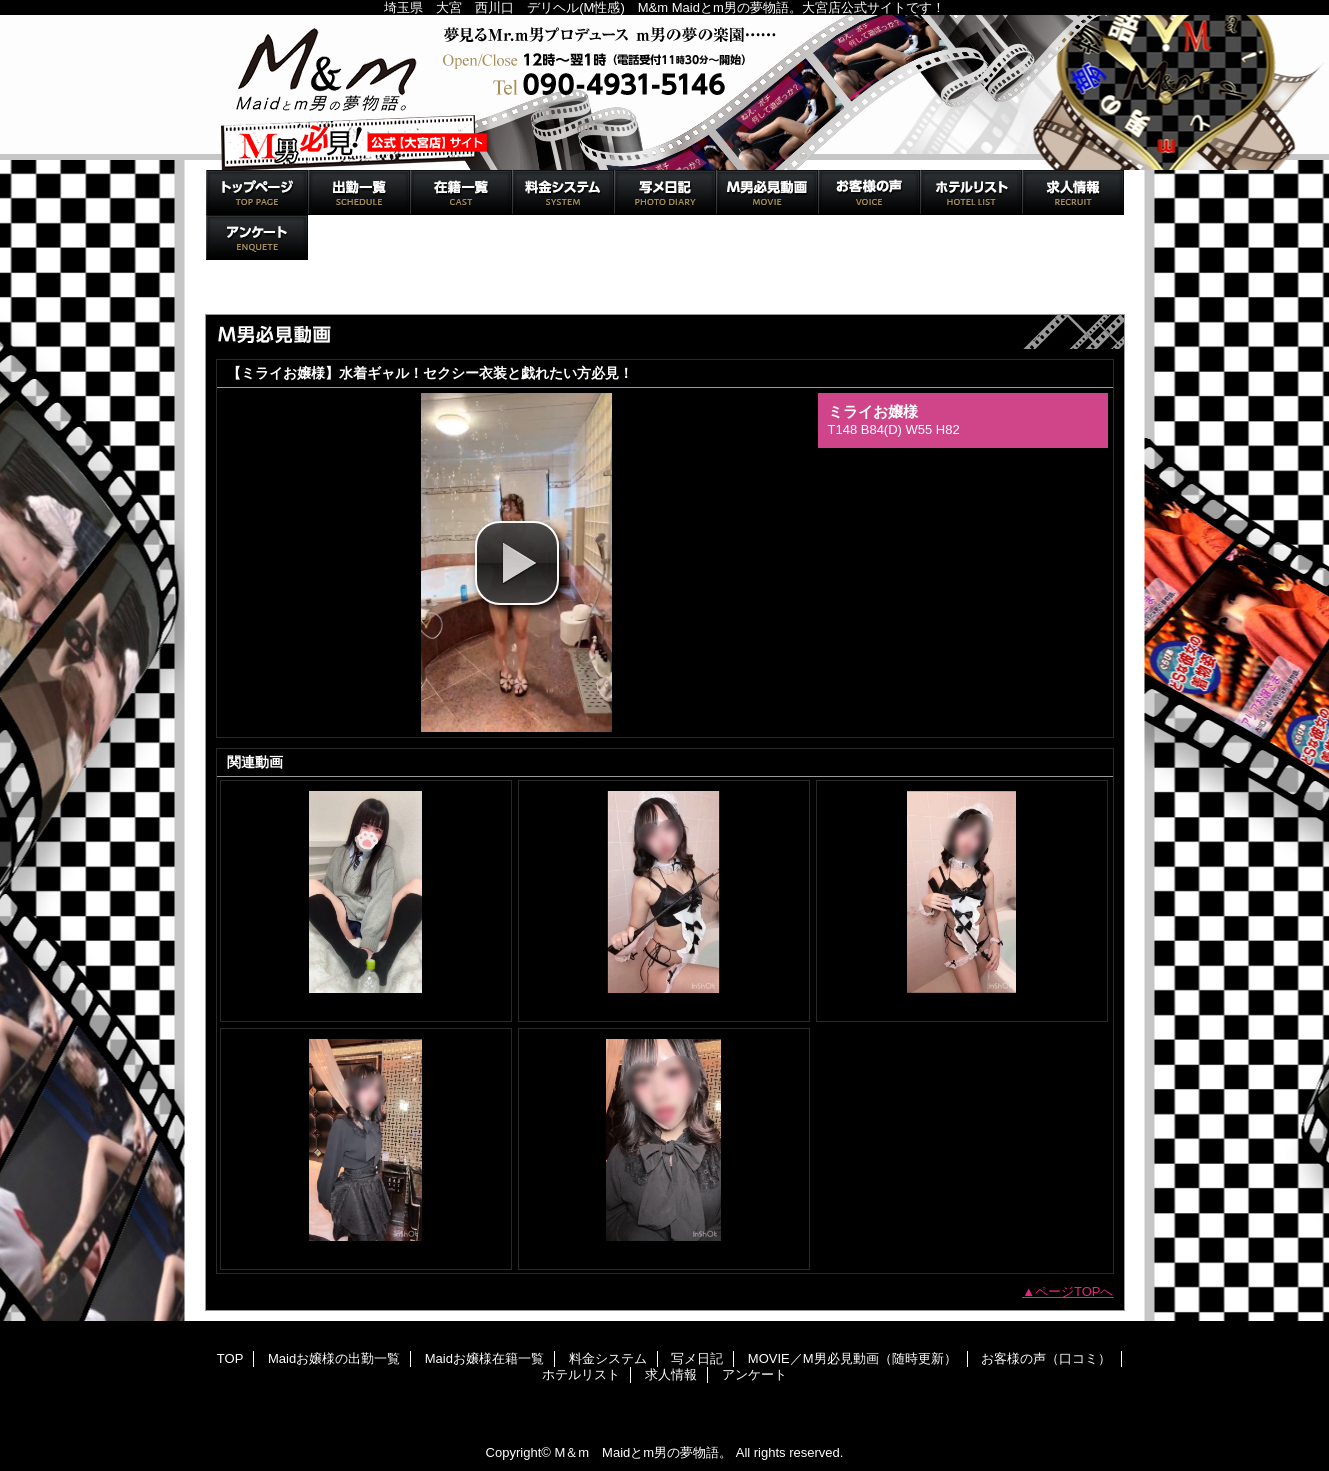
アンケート (257, 237)
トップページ (253, 293)
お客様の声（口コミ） (869, 192)
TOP (257, 192)
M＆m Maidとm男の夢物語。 (665, 92)
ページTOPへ (1074, 1291)
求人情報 (1073, 192)
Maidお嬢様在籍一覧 (461, 192)
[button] (517, 563)
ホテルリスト (971, 192)
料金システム (563, 192)
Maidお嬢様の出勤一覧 (359, 192)
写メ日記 (665, 192)
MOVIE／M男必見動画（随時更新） (767, 192)
